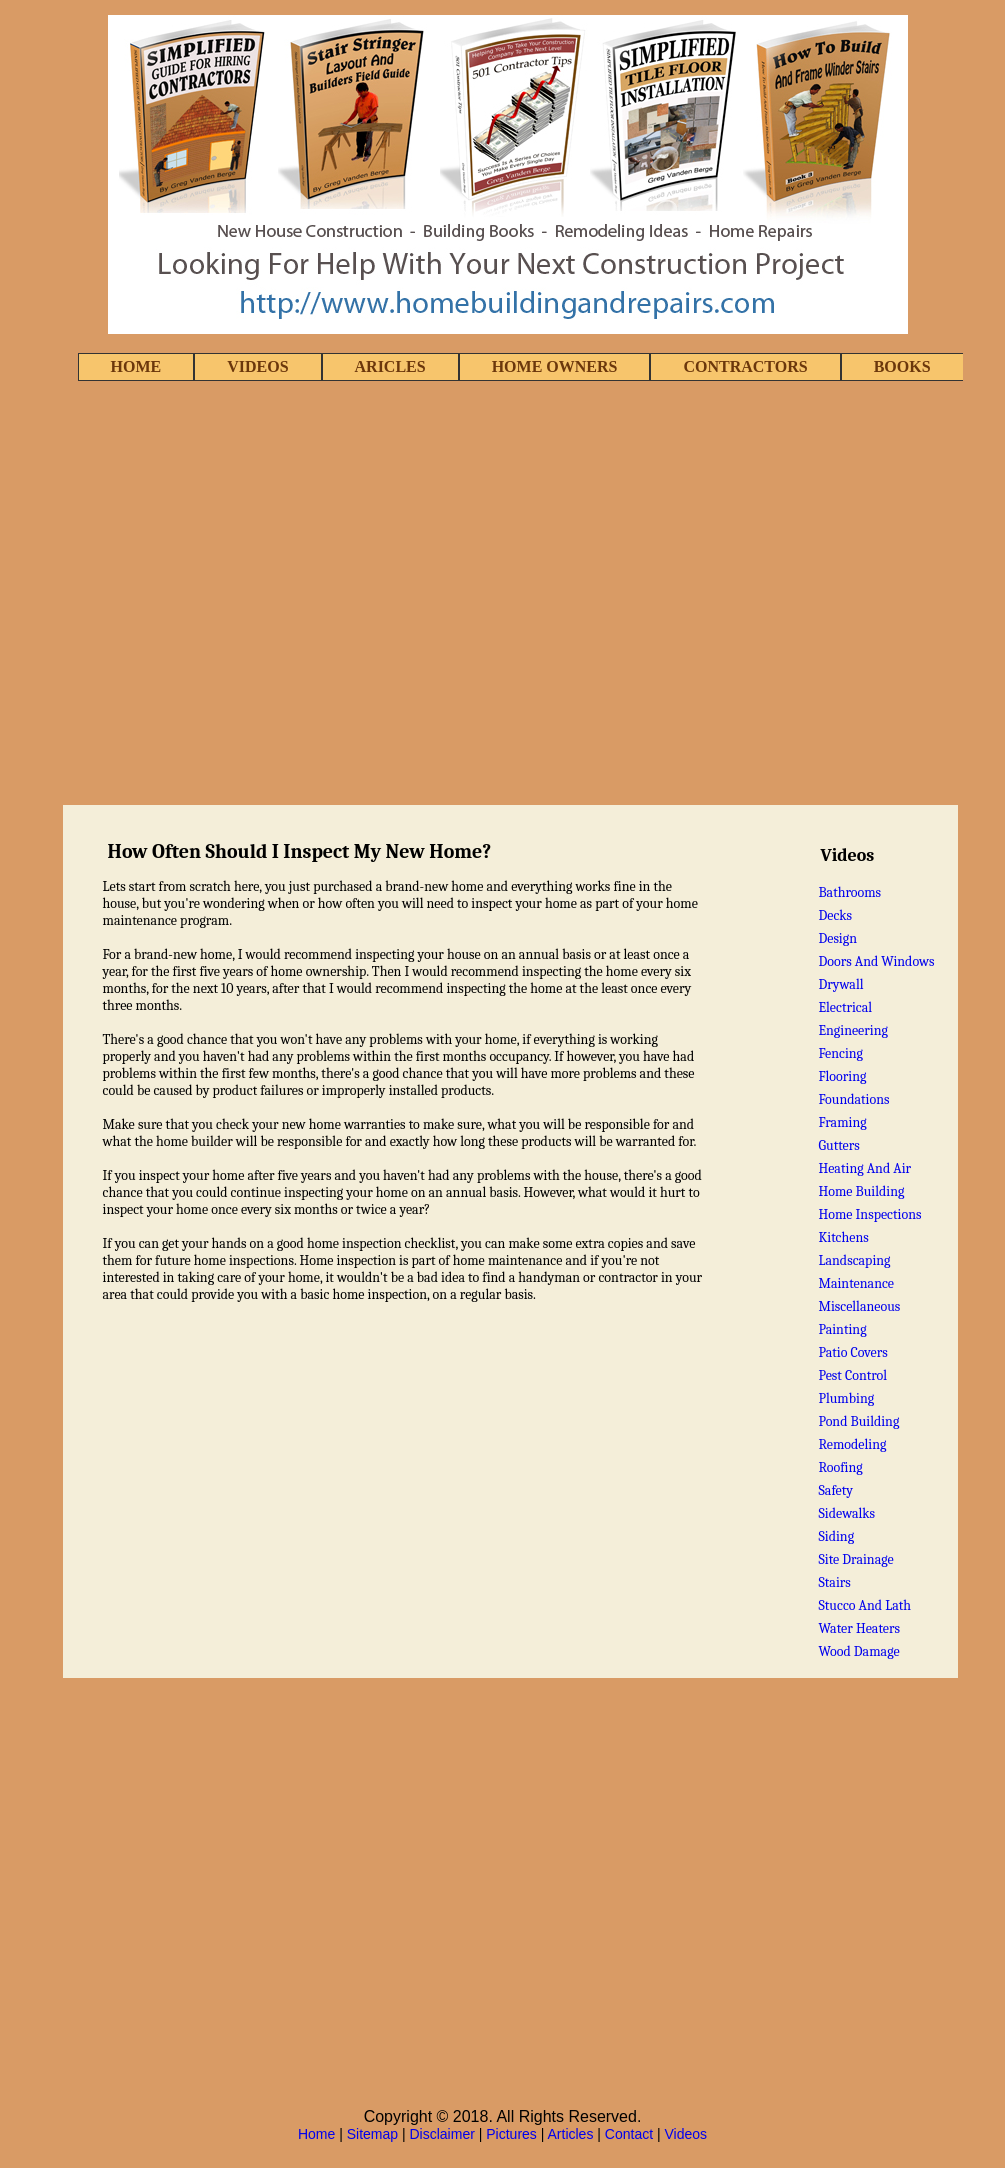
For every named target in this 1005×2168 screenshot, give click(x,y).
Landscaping (854, 1260)
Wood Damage (858, 1651)
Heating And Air (864, 1168)
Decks (835, 915)
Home (316, 2134)
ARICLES (390, 366)
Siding (836, 1536)
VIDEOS (257, 366)
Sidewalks (846, 1513)
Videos (686, 2134)
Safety (835, 1490)
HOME (136, 366)
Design (837, 938)
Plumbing (846, 1398)
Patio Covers (852, 1352)
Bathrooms (849, 892)
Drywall (840, 984)
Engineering (853, 1030)
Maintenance (856, 1283)
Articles (571, 2134)
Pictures (511, 2134)
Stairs (834, 1582)
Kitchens (843, 1237)
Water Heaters (859, 1628)
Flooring (842, 1076)
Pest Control (852, 1375)
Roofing (840, 1467)
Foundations (853, 1099)
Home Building (861, 1191)
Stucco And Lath (864, 1605)
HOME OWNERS (555, 366)
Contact (629, 2134)
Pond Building (858, 1421)
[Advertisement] (240, 594)
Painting (842, 1329)
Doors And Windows (876, 961)
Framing (842, 1122)
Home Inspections (869, 1214)
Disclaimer (442, 2134)
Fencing (840, 1053)
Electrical (845, 1007)
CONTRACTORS (745, 366)
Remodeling (852, 1444)
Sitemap (372, 2134)
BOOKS (902, 366)
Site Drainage (855, 1559)
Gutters (838, 1145)
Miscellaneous (859, 1306)
